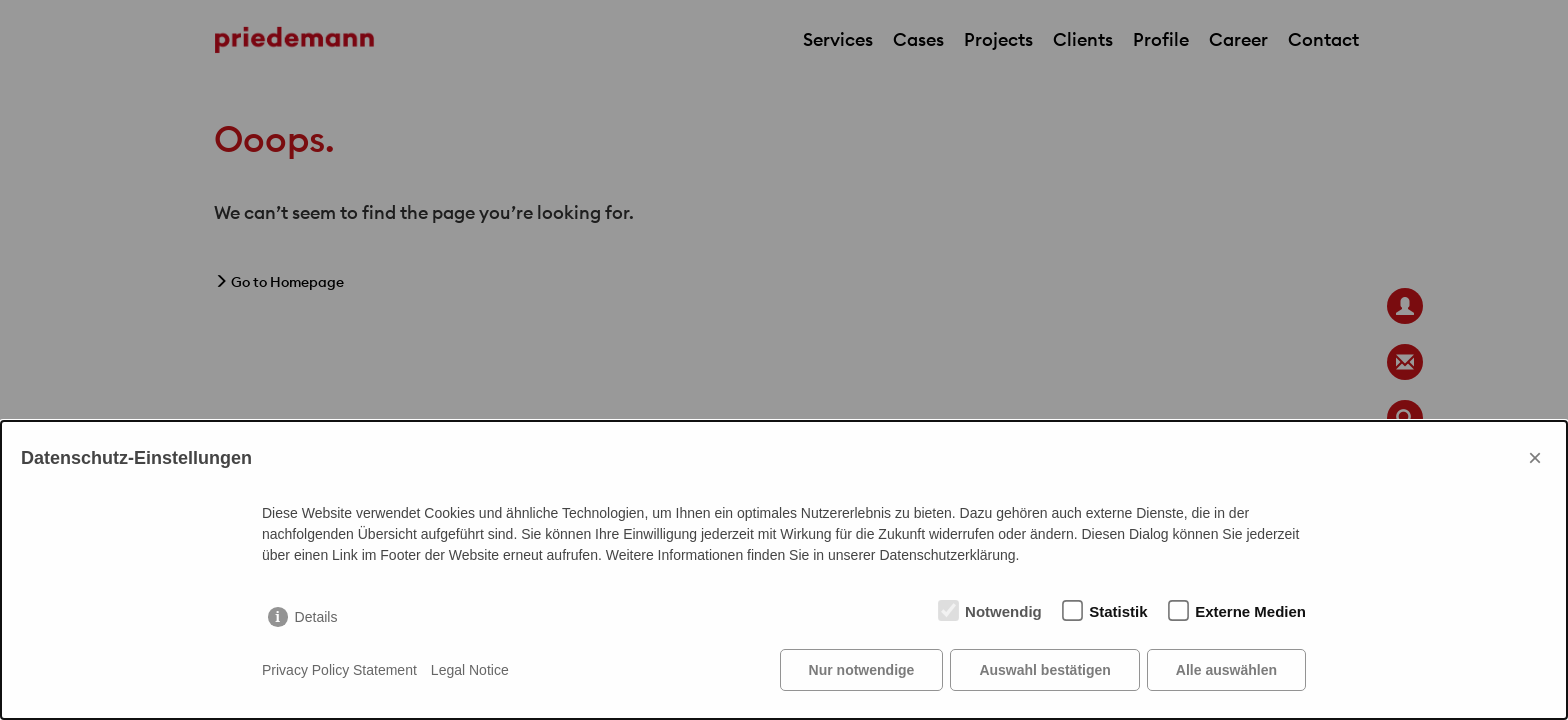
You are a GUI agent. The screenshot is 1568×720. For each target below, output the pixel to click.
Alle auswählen (1226, 670)
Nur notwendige (862, 670)
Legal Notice (470, 670)
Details (316, 617)
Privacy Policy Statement (339, 670)
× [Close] (1535, 457)
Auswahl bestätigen (1044, 670)
